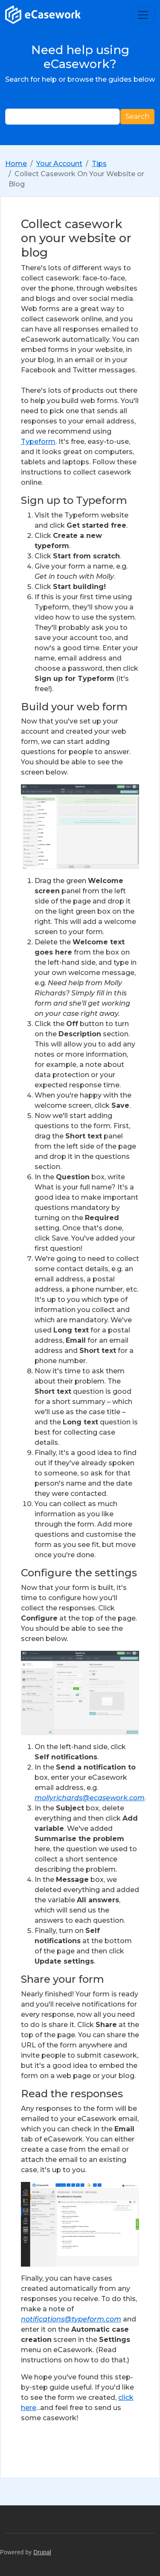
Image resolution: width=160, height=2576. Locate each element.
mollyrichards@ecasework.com (90, 1798)
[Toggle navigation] (143, 14)
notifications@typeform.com (71, 2319)
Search (137, 116)
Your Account (59, 164)
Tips (99, 164)
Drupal (42, 2552)
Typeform (38, 441)
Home (16, 164)
